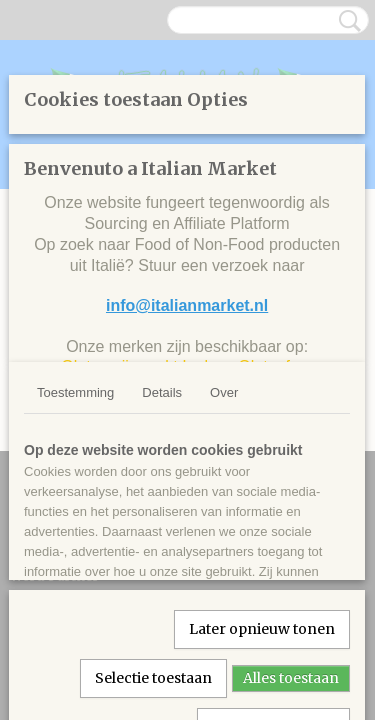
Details (162, 392)
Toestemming (75, 392)
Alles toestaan (291, 678)
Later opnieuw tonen (262, 629)
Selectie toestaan (153, 678)
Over (224, 392)
